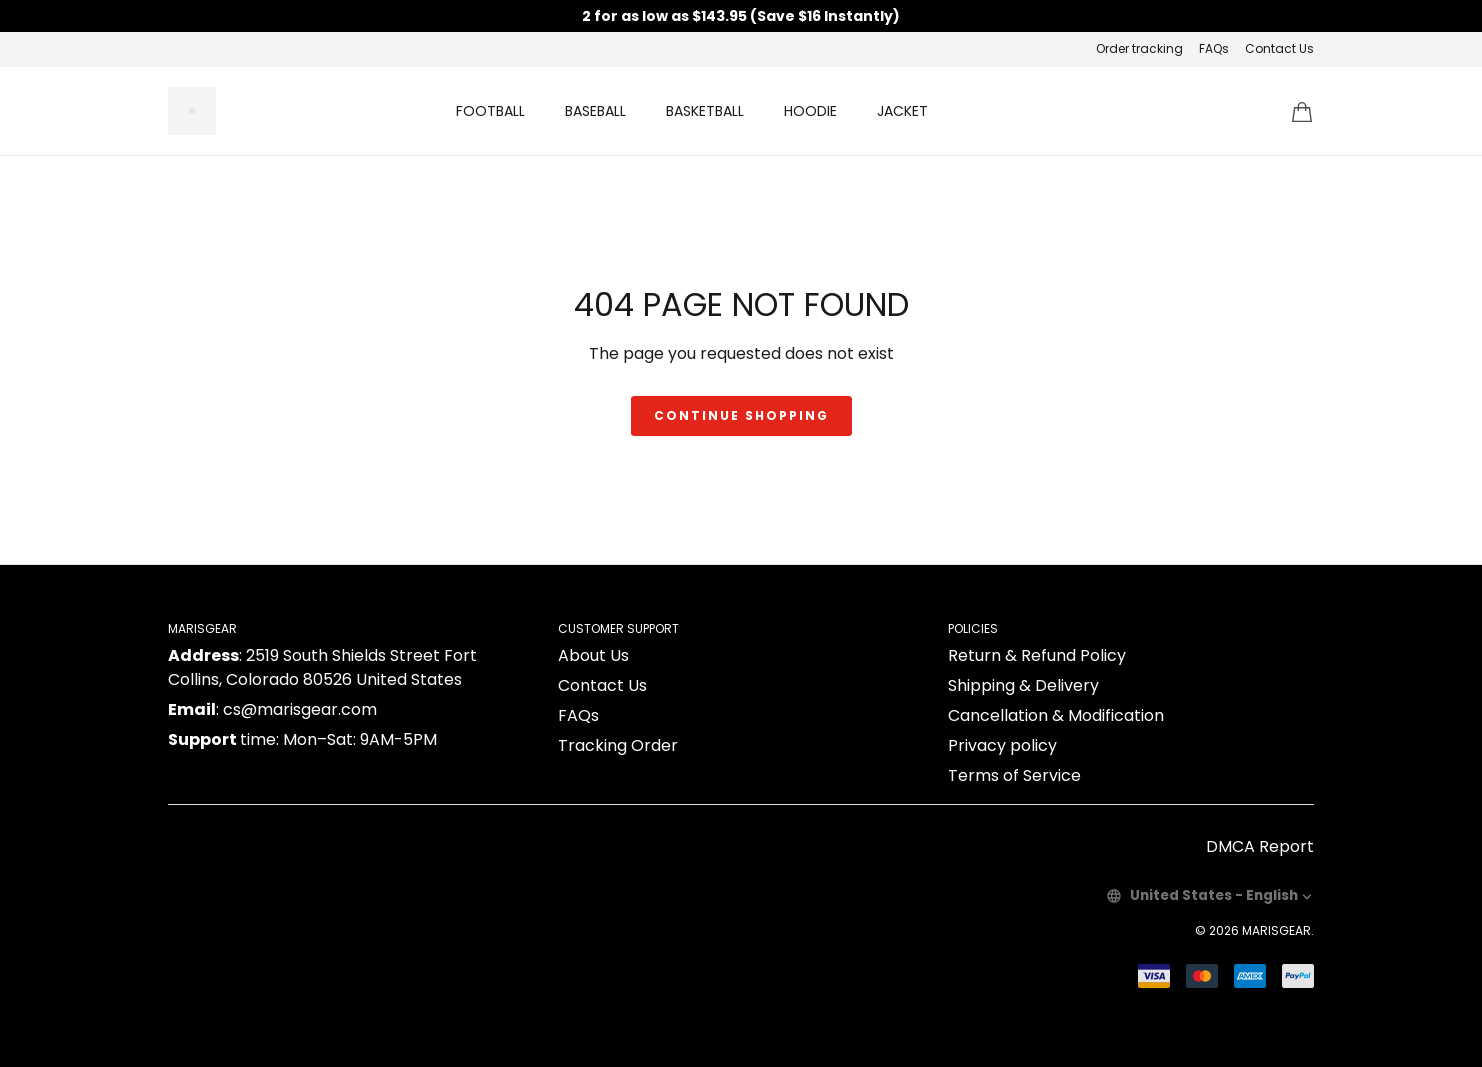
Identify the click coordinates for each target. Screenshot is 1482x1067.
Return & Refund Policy (1037, 655)
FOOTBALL (490, 111)
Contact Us (1279, 48)
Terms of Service (1014, 775)
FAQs (1214, 48)
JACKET (902, 111)
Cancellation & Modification (1056, 715)
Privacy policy (1002, 745)
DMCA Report (1260, 846)
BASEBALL (595, 111)
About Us (593, 655)
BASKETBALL (705, 111)
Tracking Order (618, 745)
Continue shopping (741, 415)
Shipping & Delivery (1023, 685)
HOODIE (810, 111)
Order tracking (1139, 48)
